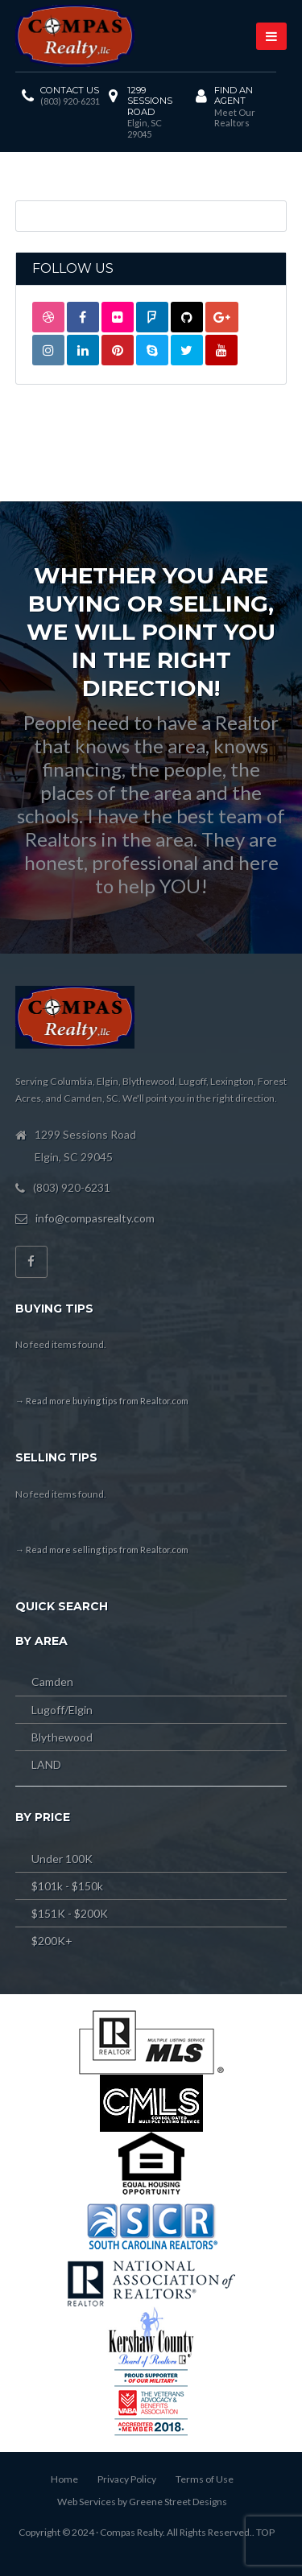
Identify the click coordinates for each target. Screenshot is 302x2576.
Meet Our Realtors (234, 117)
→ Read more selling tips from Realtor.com (101, 1549)
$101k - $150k (67, 1886)
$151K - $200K (69, 1913)
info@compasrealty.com (95, 1218)
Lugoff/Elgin (62, 1710)
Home (64, 2479)
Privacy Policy (126, 2479)
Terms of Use (205, 2479)
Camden (52, 1681)
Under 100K (62, 1858)
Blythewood (62, 1737)
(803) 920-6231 (70, 101)
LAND (46, 1764)
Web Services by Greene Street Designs (142, 2502)
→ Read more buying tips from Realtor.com (101, 1400)
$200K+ (51, 1940)
